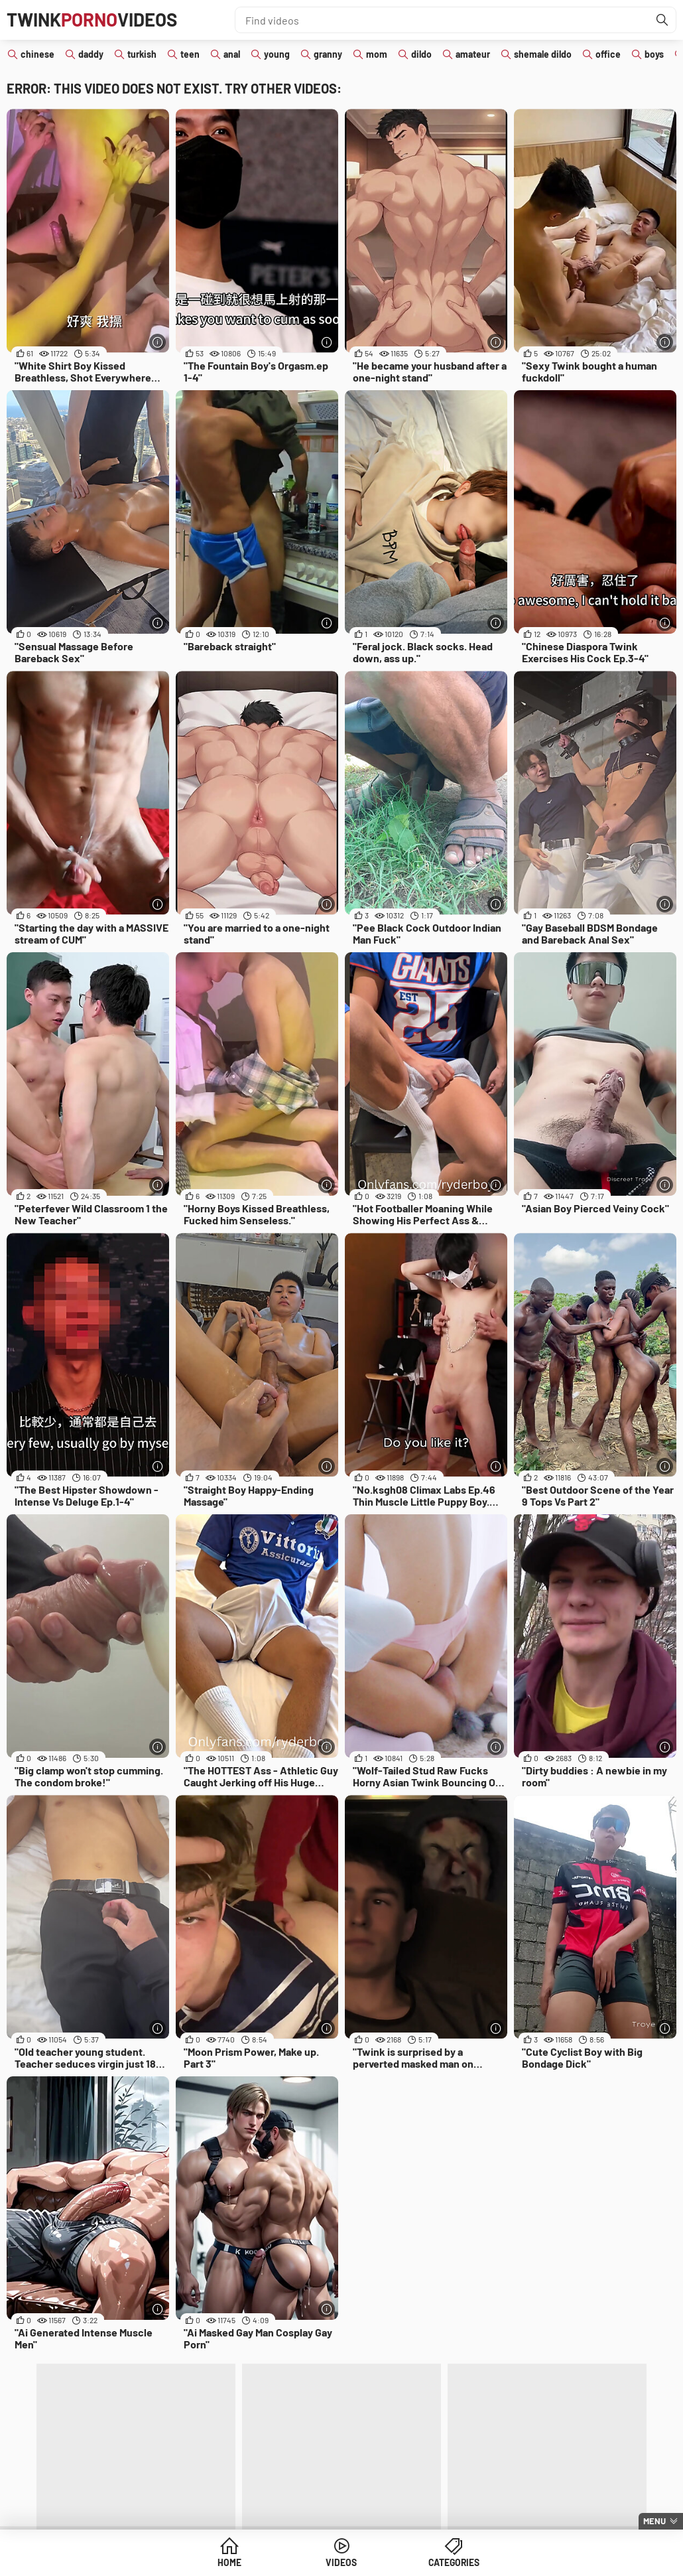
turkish (141, 54)
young (277, 54)
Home (240, 2562)
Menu (654, 2521)
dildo (421, 54)
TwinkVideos (94, 20)
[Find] (662, 20)
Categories (442, 2562)
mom (376, 54)
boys (654, 54)
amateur (473, 54)
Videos (341, 2562)
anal (231, 54)
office (608, 54)
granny (328, 54)
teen (190, 54)
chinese (37, 54)
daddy (90, 54)
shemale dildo (543, 54)
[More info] (157, 342)
